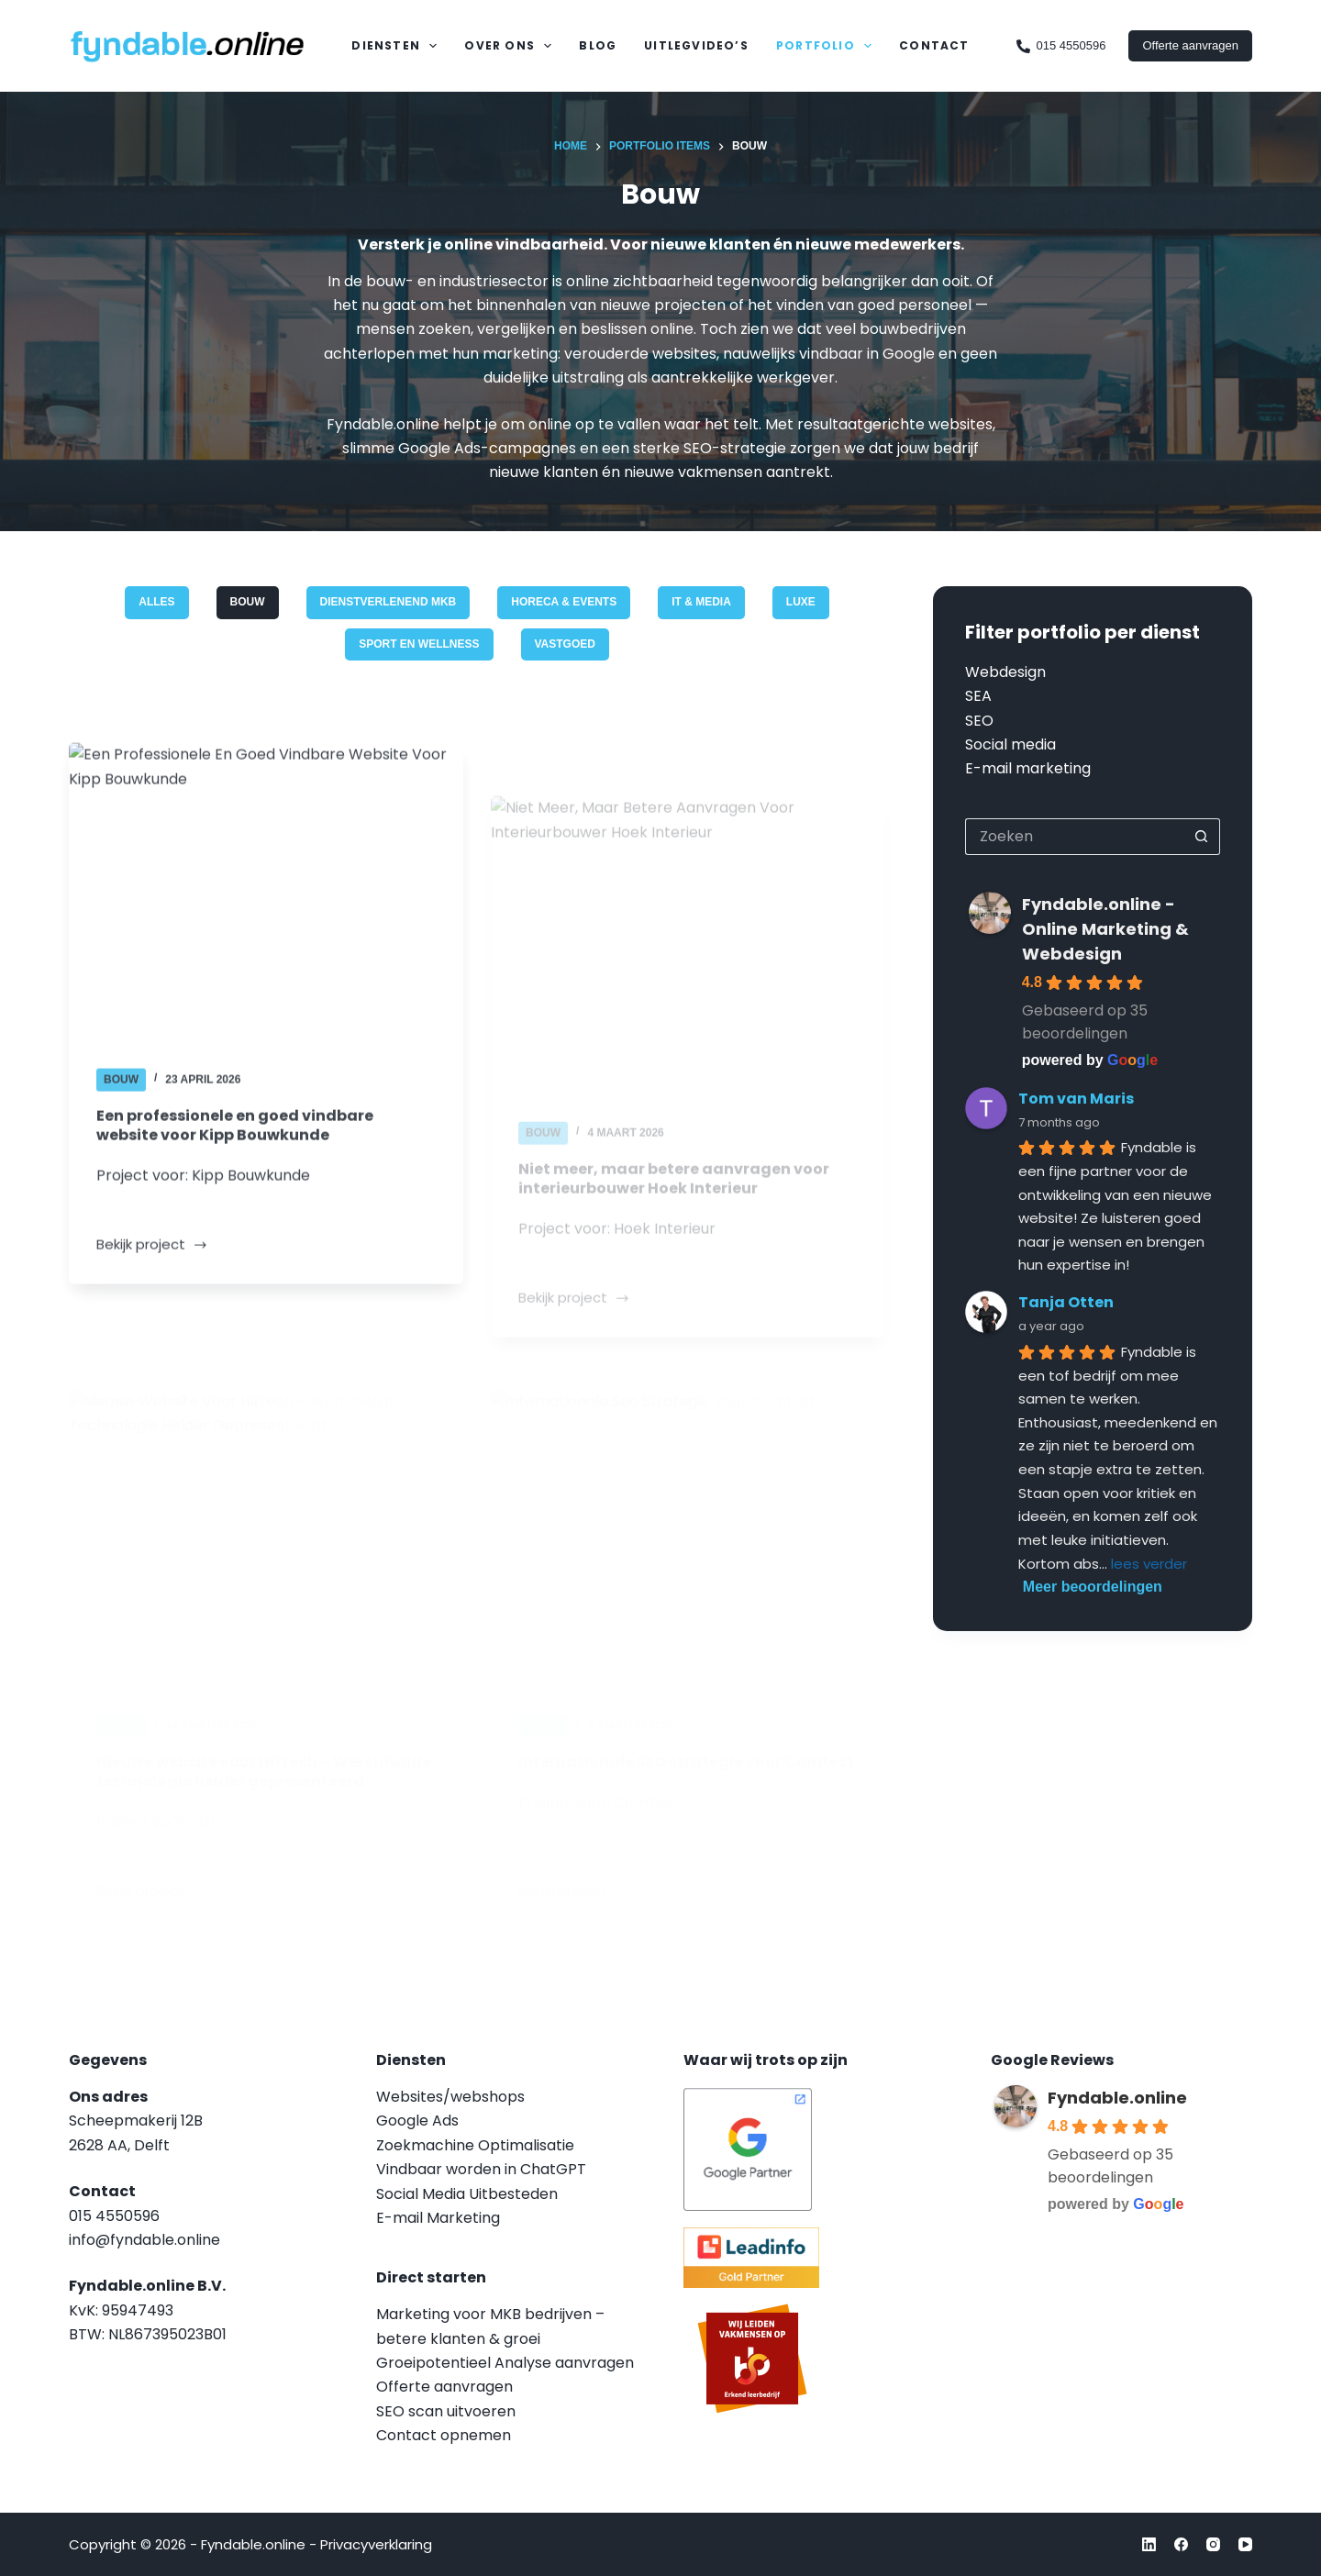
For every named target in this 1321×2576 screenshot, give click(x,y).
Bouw (247, 601)
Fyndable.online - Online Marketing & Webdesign (1105, 929)
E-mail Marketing (438, 2217)
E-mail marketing (1028, 768)
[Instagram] (1213, 2544)
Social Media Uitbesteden (467, 2193)
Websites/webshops (450, 2096)
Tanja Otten (1066, 1302)
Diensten (397, 46)
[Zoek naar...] (1074, 836)
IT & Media (701, 601)
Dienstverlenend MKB (388, 601)
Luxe (801, 601)
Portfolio (827, 46)
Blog (597, 45)
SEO (979, 720)
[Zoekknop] (1201, 836)
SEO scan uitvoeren (446, 2411)
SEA (978, 695)
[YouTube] (1245, 2544)
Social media (1010, 744)
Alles (156, 601)
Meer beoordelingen (1092, 1586)
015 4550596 (1060, 46)
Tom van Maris (1076, 1098)
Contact (934, 45)
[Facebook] (1181, 2544)
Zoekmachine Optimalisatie (475, 2145)
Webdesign (1005, 672)
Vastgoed (565, 644)
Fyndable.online (1117, 2097)
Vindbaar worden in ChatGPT (481, 2169)
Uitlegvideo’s (696, 45)
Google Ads (417, 2120)
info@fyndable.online (144, 2239)
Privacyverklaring (376, 2544)
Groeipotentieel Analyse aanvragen (505, 2362)
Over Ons (511, 46)
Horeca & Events (563, 601)
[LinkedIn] (1149, 2544)
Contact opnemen (443, 2435)
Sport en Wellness (419, 644)
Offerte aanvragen (1190, 45)
